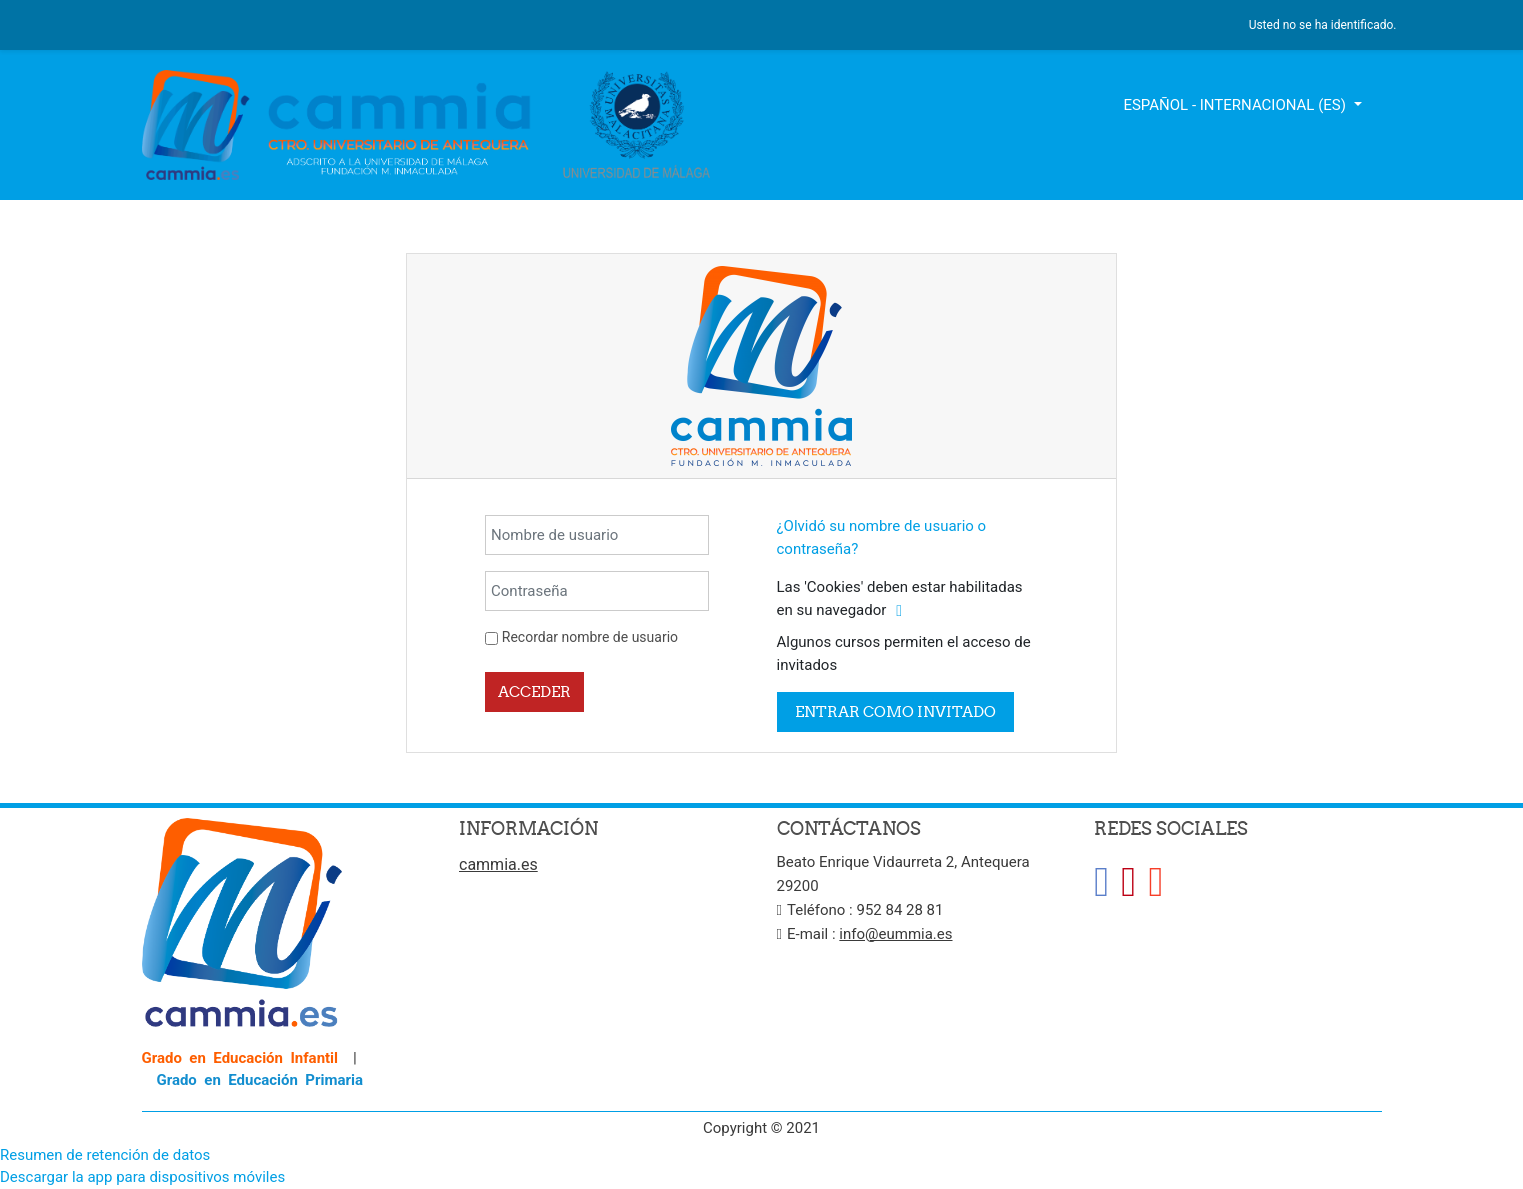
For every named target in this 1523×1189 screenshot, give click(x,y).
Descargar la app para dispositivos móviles (142, 1177)
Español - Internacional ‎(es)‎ (1236, 105)
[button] (899, 611)
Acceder (534, 691)
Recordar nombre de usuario (590, 637)
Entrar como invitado (895, 711)
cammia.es (498, 864)
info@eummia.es (895, 934)
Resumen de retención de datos (105, 1155)
